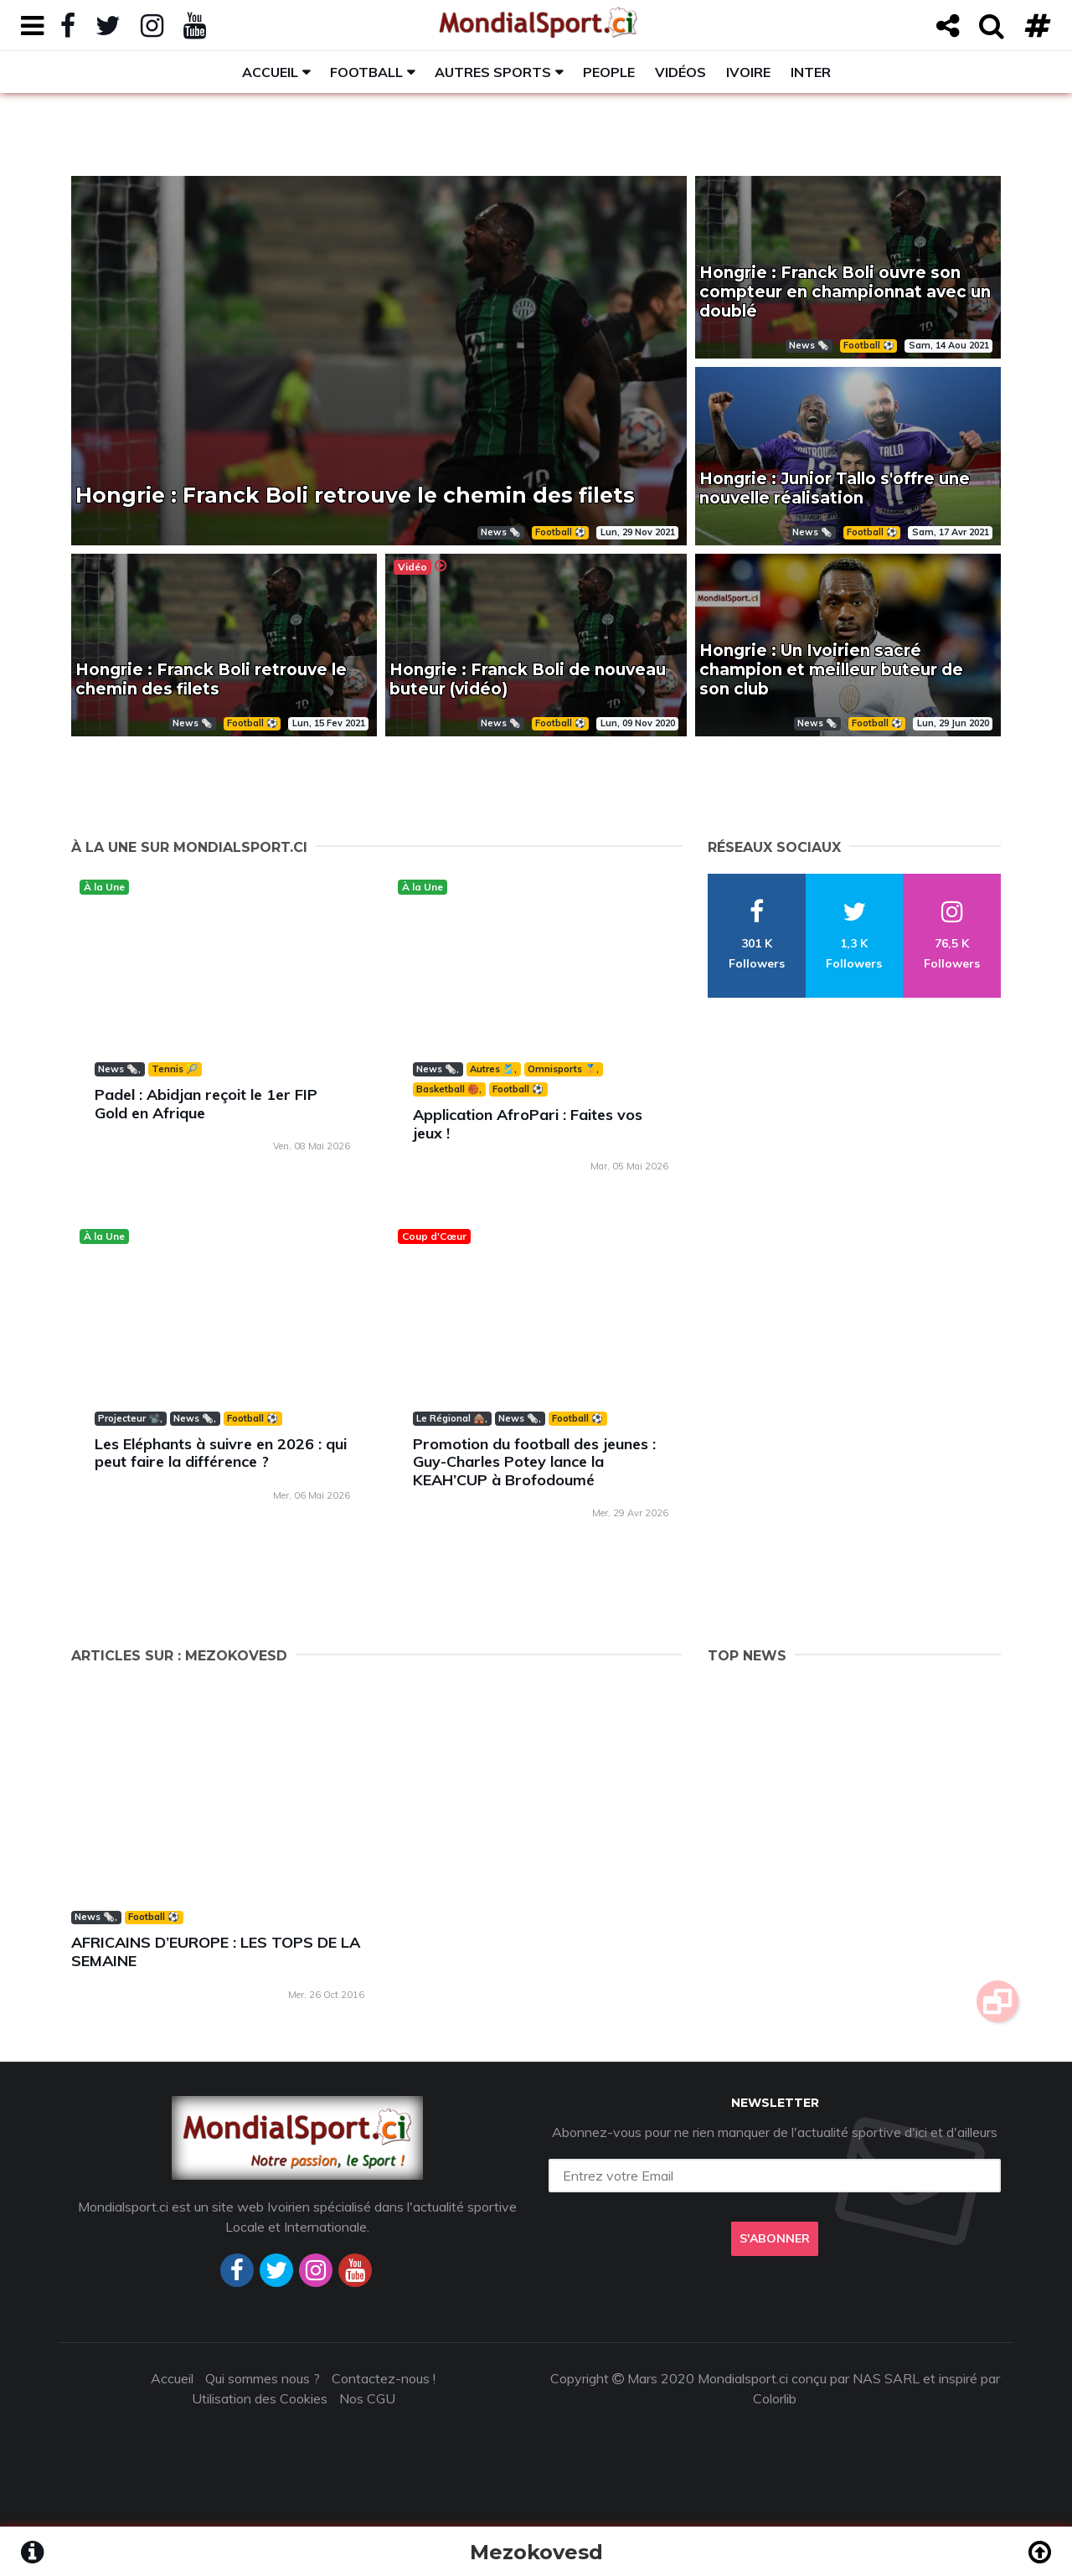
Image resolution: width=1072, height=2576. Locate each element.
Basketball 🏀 (447, 1089)
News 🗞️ (118, 1069)
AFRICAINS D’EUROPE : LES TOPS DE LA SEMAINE (215, 1951)
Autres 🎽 (492, 1069)
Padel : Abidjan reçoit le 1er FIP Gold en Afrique (206, 1104)
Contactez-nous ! (384, 2378)
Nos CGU (367, 2398)
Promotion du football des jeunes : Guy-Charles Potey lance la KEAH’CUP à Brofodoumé (534, 1461)
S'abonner (775, 2238)
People (609, 72)
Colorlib (774, 2398)
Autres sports (493, 72)
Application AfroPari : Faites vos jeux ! (527, 1124)
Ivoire (748, 72)
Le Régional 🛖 (450, 1418)
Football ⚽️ (518, 1089)
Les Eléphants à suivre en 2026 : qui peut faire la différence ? (221, 1453)
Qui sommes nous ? (262, 2378)
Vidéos (680, 72)
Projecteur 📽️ (129, 1418)
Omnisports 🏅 (562, 1069)
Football (366, 72)
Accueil (270, 72)
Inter (811, 72)
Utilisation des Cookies (259, 2398)
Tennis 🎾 (175, 1069)
